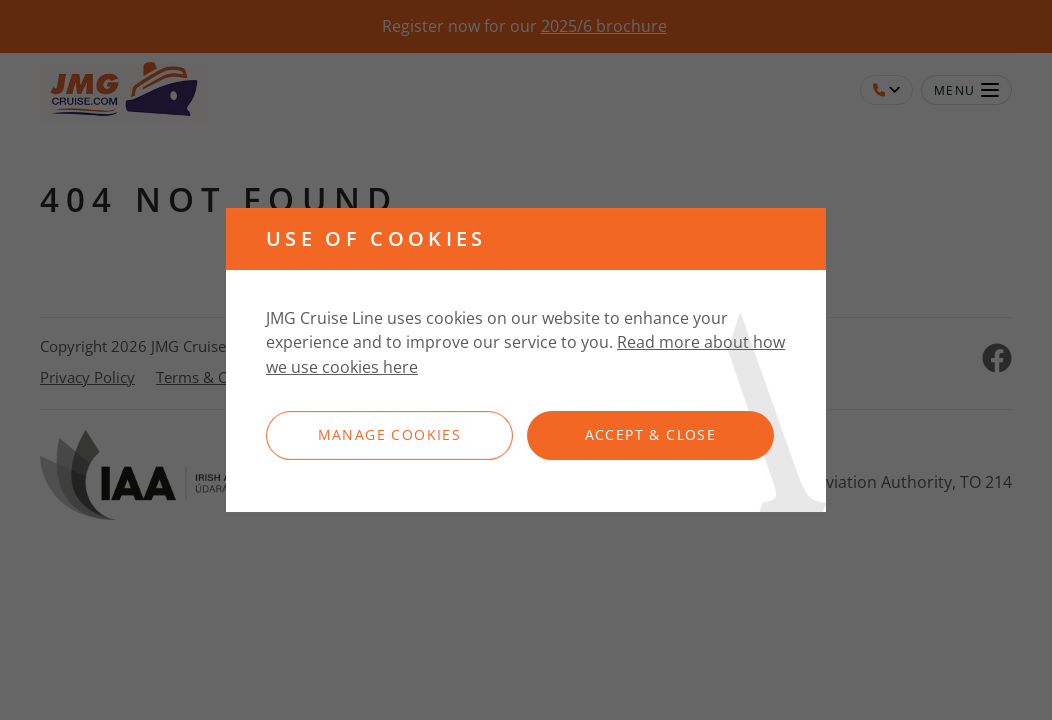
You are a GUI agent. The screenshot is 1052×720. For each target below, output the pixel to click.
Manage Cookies (390, 434)
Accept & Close (651, 434)
